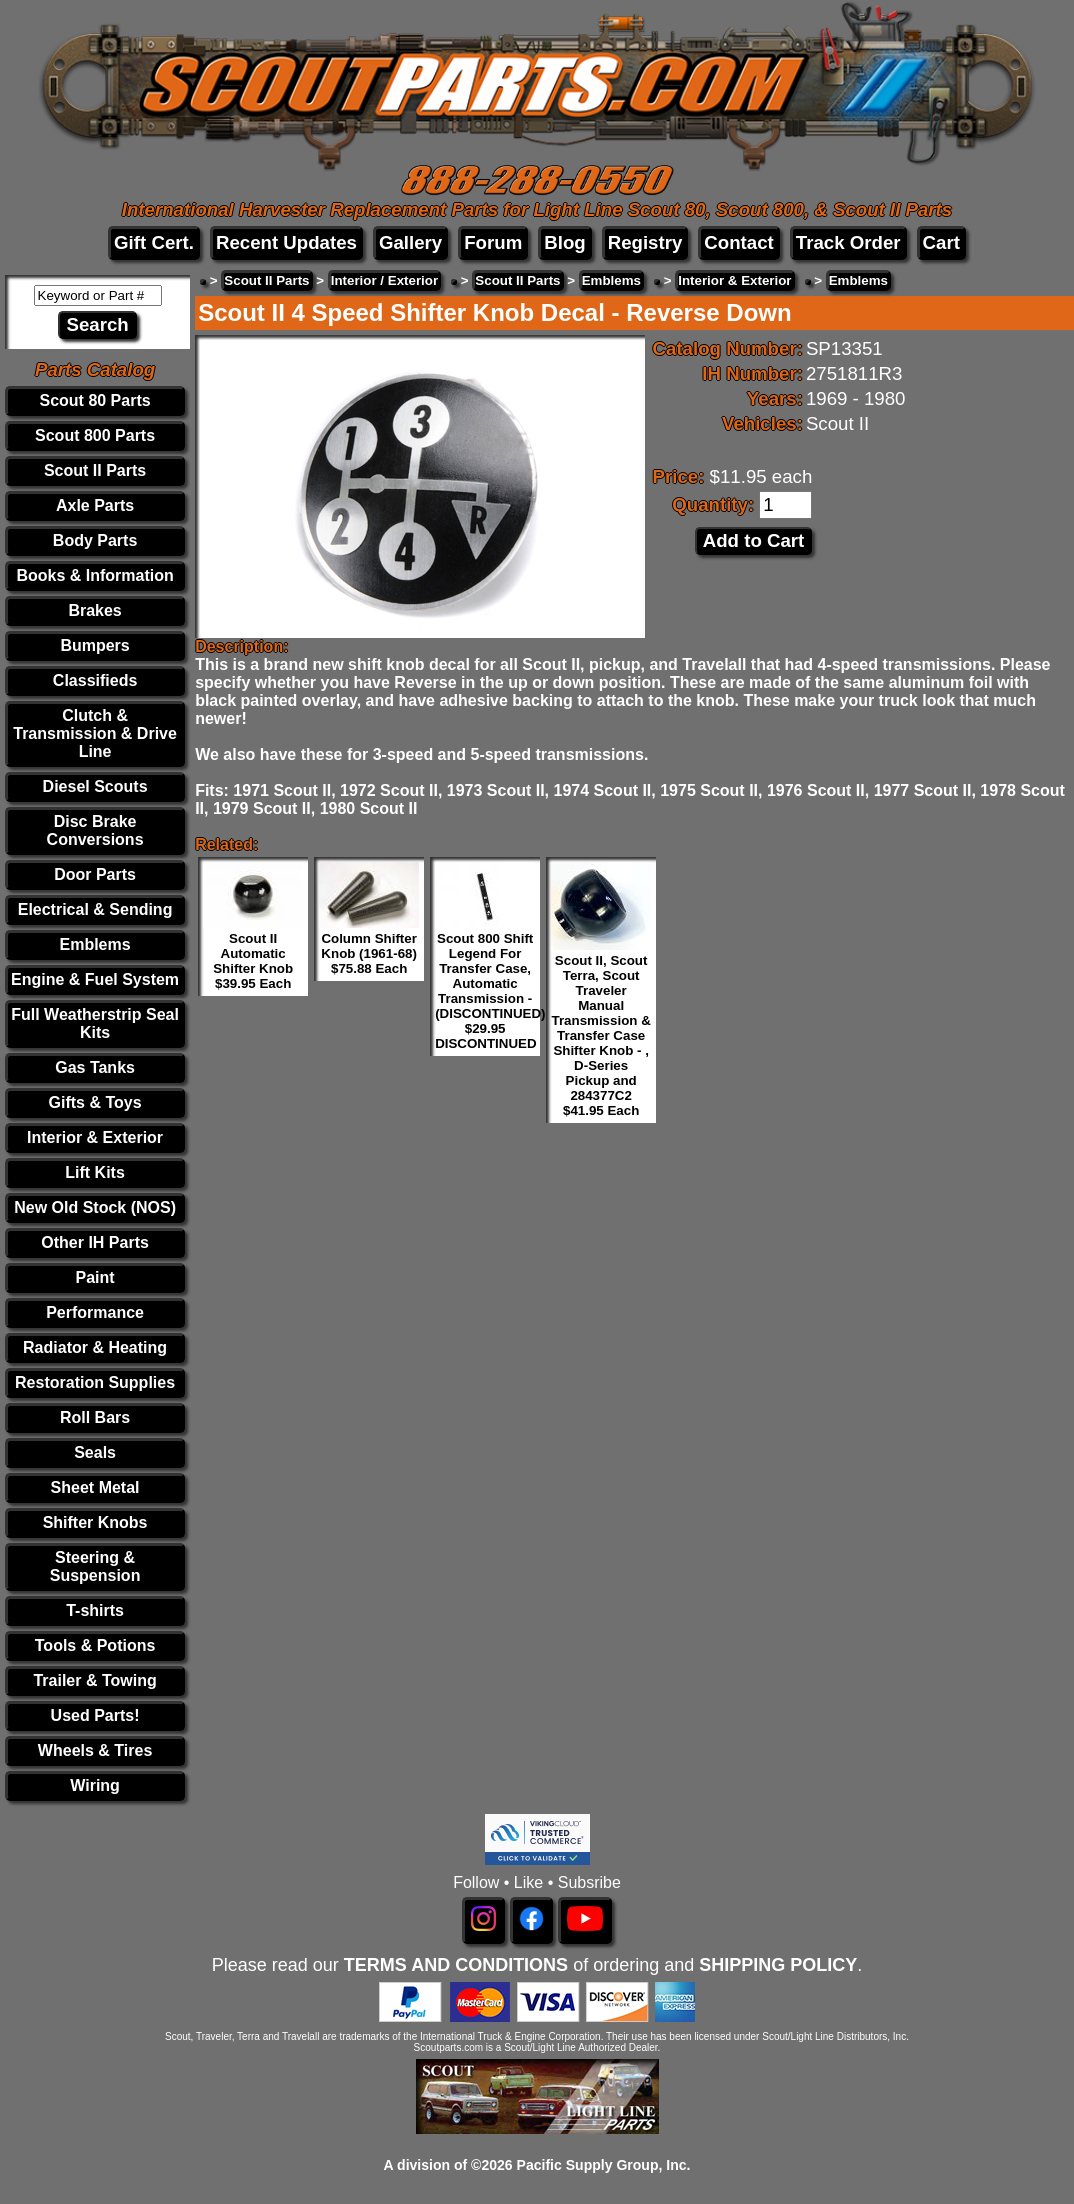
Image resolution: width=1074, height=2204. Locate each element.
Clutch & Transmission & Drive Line (95, 733)
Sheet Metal (95, 1487)
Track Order (848, 242)
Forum (493, 242)
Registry (645, 242)
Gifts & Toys (95, 1102)
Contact (738, 242)
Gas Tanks (95, 1067)
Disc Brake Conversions (95, 830)
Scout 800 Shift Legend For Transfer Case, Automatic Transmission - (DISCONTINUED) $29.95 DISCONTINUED (490, 991)
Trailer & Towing (94, 1680)
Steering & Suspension (95, 1566)
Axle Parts (95, 505)
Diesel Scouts (95, 786)
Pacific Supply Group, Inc (602, 2165)
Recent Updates (286, 242)
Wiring (95, 1785)
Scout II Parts (95, 470)
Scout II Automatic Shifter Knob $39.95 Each (253, 961)
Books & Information (94, 575)
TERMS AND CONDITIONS (456, 1965)
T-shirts (95, 1610)
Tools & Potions (95, 1645)
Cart (941, 242)
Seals (95, 1452)
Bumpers (94, 645)
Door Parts (95, 874)
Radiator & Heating (95, 1347)
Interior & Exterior (95, 1137)
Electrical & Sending (95, 909)
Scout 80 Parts (94, 400)
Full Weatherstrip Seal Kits (95, 1023)
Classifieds (95, 680)
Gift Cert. (154, 242)
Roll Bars (95, 1417)
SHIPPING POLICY (778, 1965)
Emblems (95, 944)
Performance (95, 1312)
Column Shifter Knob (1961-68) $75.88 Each (369, 953)
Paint (95, 1277)
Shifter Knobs (95, 1522)
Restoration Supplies (95, 1382)
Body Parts (95, 540)
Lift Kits (95, 1172)
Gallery (410, 242)
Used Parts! (95, 1715)
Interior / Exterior (384, 280)
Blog (564, 242)
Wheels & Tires (95, 1750)
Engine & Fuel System (95, 979)
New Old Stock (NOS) (95, 1207)
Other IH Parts (95, 1242)
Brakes (94, 610)
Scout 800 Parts (95, 435)
